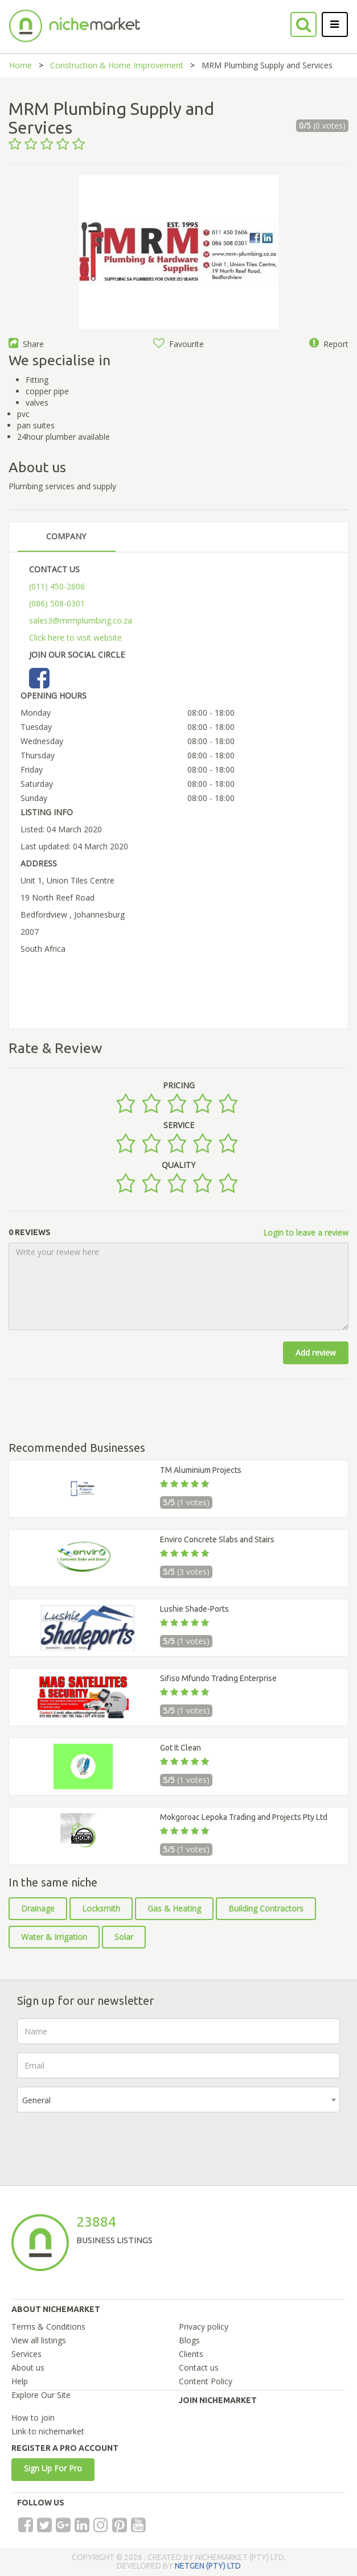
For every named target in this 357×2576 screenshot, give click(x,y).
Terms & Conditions (48, 2326)
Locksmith (101, 1908)
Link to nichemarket (47, 2431)
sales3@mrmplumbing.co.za (80, 620)
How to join (33, 2417)
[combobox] (178, 2099)
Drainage (38, 1908)
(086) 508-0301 (57, 603)
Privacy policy (203, 2326)
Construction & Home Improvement (116, 65)
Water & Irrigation (54, 1936)
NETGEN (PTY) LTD (208, 2565)
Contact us (199, 2367)
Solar (123, 1936)
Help (19, 2381)
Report (328, 343)
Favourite (178, 343)
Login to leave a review (305, 1232)
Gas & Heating (174, 1908)
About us (27, 2367)
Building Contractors (265, 1908)
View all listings (38, 2340)
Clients (191, 2353)
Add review (316, 1352)
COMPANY (66, 536)
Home (20, 65)
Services (26, 2353)
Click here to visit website (75, 637)
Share (26, 343)
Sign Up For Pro (53, 2468)
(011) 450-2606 (57, 586)
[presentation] (103, 2143)
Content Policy (205, 2381)
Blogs (189, 2340)
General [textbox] (36, 2100)
